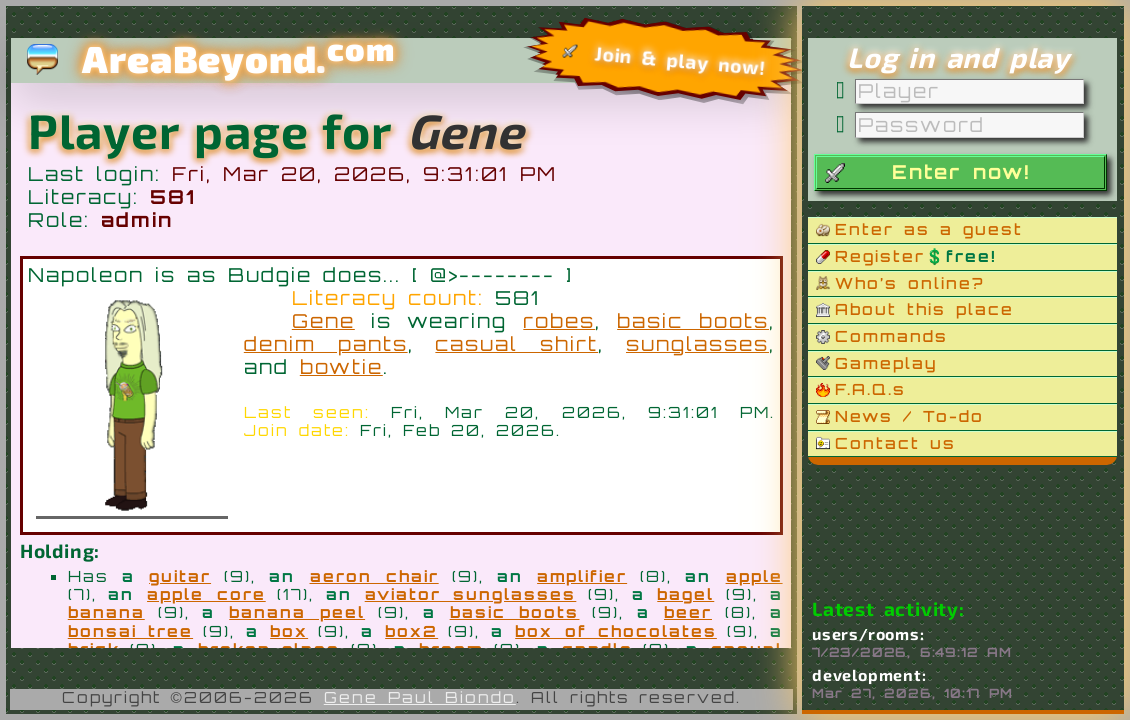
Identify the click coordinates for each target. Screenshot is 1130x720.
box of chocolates (616, 631)
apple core (206, 594)
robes (559, 321)
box (289, 631)
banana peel (297, 612)
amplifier (582, 576)
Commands (891, 336)
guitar (180, 576)
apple (754, 576)
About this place (924, 309)
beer (688, 612)
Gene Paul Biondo (420, 697)
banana (106, 612)
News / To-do (909, 416)
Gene (323, 321)
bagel (685, 594)
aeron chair (374, 576)
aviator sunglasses (471, 594)
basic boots (693, 321)
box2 (411, 631)
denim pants (326, 344)
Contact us (895, 443)
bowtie (341, 367)
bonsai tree (130, 631)
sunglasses (697, 344)
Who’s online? (909, 283)
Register (915, 256)
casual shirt (516, 344)
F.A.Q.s (870, 389)
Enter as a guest (929, 229)
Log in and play (958, 57)
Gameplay (886, 363)
